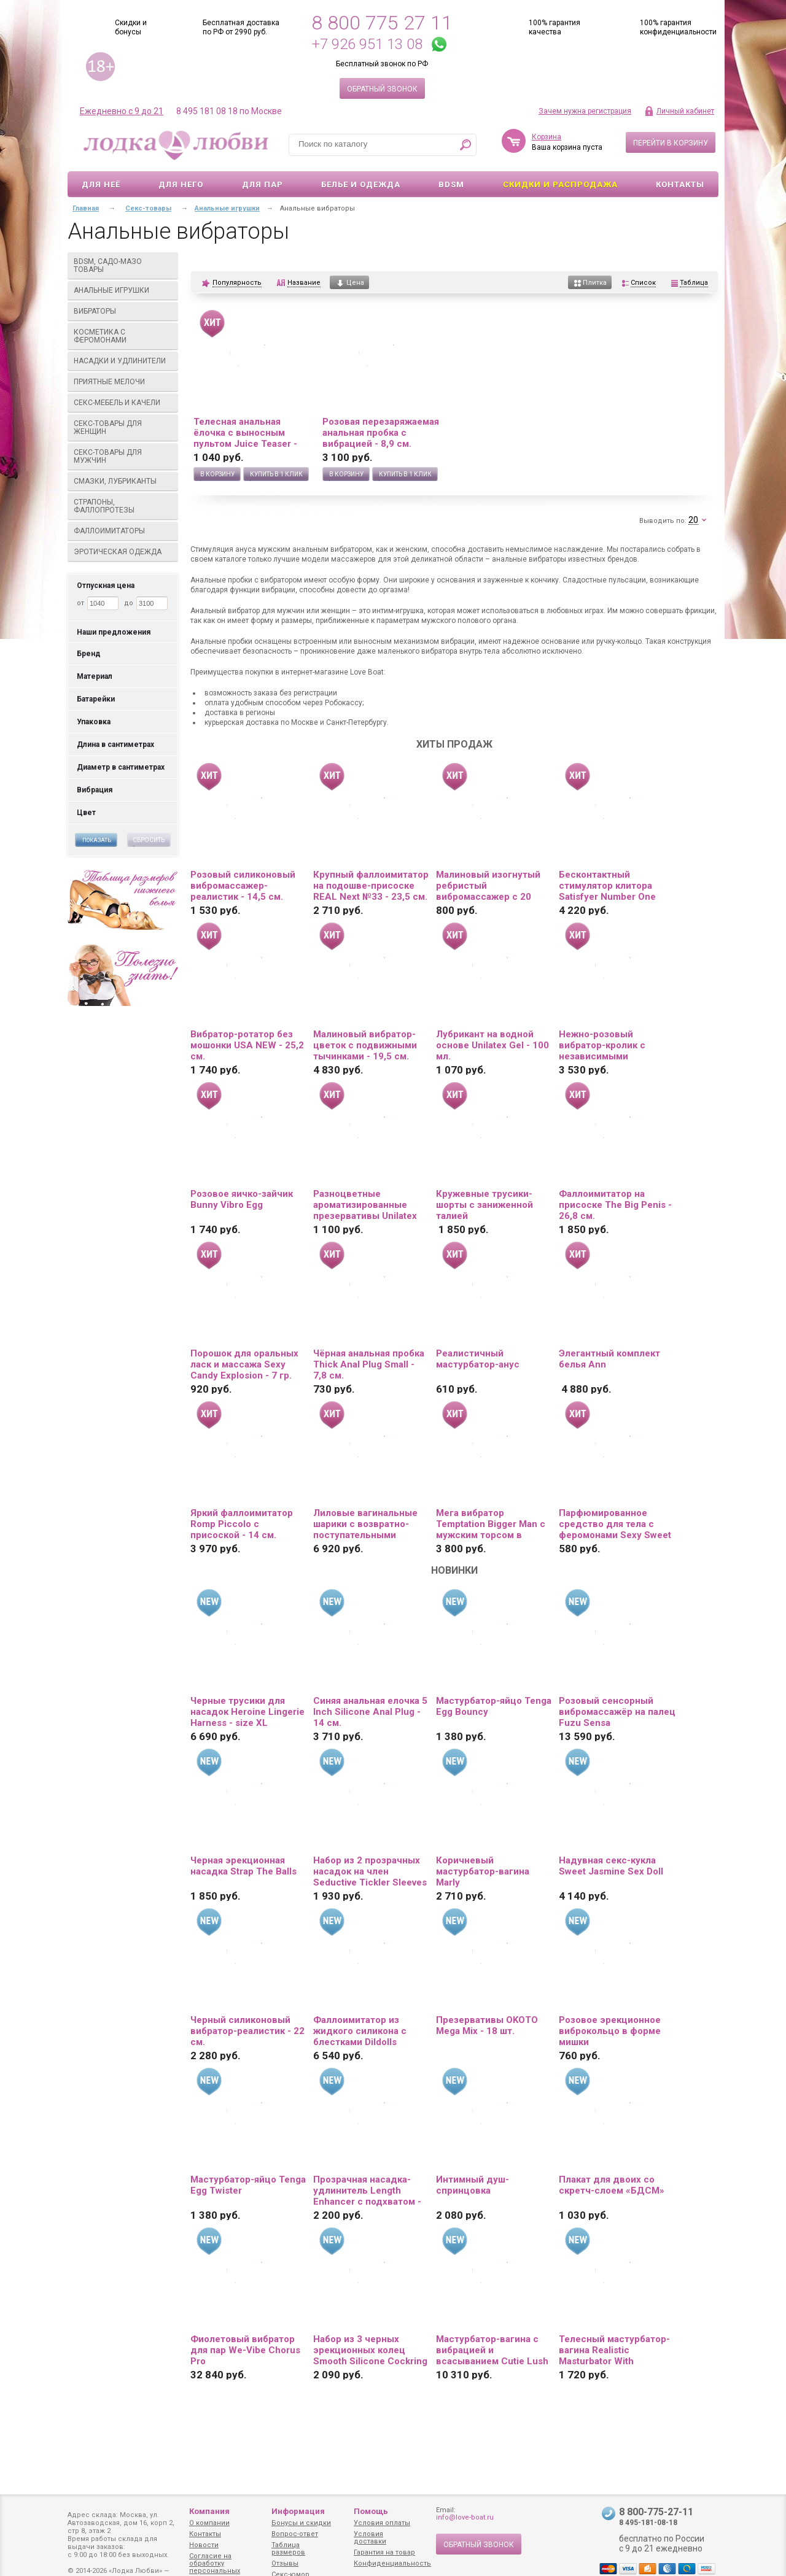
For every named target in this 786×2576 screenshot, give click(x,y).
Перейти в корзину (670, 143)
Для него (180, 184)
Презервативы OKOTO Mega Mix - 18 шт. (487, 2025)
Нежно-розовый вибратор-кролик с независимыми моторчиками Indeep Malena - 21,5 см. (606, 1045)
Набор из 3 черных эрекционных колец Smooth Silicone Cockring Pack (370, 2350)
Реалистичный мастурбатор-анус (477, 1359)
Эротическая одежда (123, 551)
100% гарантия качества (554, 27)
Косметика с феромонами (123, 336)
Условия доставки (370, 2537)
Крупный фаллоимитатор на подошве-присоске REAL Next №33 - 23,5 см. (371, 885)
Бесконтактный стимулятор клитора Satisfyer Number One (607, 885)
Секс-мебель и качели (123, 402)
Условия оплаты (382, 2523)
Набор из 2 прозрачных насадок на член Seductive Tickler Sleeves (370, 1871)
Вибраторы (123, 311)
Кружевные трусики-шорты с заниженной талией (484, 1204)
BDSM (451, 184)
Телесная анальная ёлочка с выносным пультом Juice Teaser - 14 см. (245, 432)
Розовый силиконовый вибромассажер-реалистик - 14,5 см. (242, 885)
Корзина (546, 137)
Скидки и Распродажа (560, 184)
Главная (85, 208)
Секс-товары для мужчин (123, 456)
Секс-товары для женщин (123, 427)
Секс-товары (148, 208)
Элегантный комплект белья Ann (609, 1359)
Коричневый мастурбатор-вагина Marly (482, 1871)
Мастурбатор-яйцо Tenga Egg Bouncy (493, 1706)
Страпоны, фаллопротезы (123, 506)
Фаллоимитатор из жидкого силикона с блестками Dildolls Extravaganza (360, 2031)
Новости (204, 2545)
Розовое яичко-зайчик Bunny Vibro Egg (241, 1199)
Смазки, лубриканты (123, 481)
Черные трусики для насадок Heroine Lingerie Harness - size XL (247, 1711)
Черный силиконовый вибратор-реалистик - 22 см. (247, 2031)
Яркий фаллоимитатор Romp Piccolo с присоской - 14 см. (241, 1524)
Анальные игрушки (123, 290)
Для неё (101, 184)
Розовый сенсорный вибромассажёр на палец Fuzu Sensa (617, 1711)
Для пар (262, 184)
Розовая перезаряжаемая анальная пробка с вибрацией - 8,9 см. (380, 432)
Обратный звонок (382, 89)
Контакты (680, 184)
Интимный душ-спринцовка (472, 2185)
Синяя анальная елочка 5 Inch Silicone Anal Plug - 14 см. (370, 1711)
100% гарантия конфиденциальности (678, 27)
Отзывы (284, 2563)
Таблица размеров (288, 2548)
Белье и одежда (360, 184)
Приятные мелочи (123, 381)
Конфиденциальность (392, 2563)
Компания (209, 2511)
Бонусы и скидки (301, 2523)
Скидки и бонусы (131, 27)
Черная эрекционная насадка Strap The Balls (243, 1866)
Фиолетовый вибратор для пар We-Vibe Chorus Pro (245, 2350)
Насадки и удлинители (120, 361)
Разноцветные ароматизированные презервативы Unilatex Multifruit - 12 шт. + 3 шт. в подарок (367, 1204)
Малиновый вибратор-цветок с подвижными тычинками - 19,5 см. (365, 1045)
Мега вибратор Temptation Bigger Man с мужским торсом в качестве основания (490, 1524)
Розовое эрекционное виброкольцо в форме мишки (610, 2031)
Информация (298, 2511)
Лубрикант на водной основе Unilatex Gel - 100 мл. (492, 1045)
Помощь (371, 2511)
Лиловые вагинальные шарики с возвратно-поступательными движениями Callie (365, 1524)
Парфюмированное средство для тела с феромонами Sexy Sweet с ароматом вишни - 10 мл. (615, 1524)
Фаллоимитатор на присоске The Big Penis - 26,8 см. (615, 1204)
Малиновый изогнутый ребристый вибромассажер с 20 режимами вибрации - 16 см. (493, 885)
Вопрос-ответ (294, 2534)
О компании (209, 2523)
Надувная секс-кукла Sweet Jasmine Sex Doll (611, 1866)
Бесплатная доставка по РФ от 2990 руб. (241, 27)
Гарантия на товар (384, 2552)
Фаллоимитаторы (123, 531)
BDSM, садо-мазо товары (123, 265)
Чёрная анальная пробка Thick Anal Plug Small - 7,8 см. (368, 1364)
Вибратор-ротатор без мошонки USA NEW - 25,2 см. (247, 1045)
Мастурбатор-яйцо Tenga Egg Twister (248, 2185)
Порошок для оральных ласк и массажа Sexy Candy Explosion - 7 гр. (244, 1364)
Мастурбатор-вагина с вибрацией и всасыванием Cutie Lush (492, 2350)
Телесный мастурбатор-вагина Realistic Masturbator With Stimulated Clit (614, 2350)
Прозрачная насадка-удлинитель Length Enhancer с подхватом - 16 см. (367, 2190)
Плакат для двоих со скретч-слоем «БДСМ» (611, 2185)
